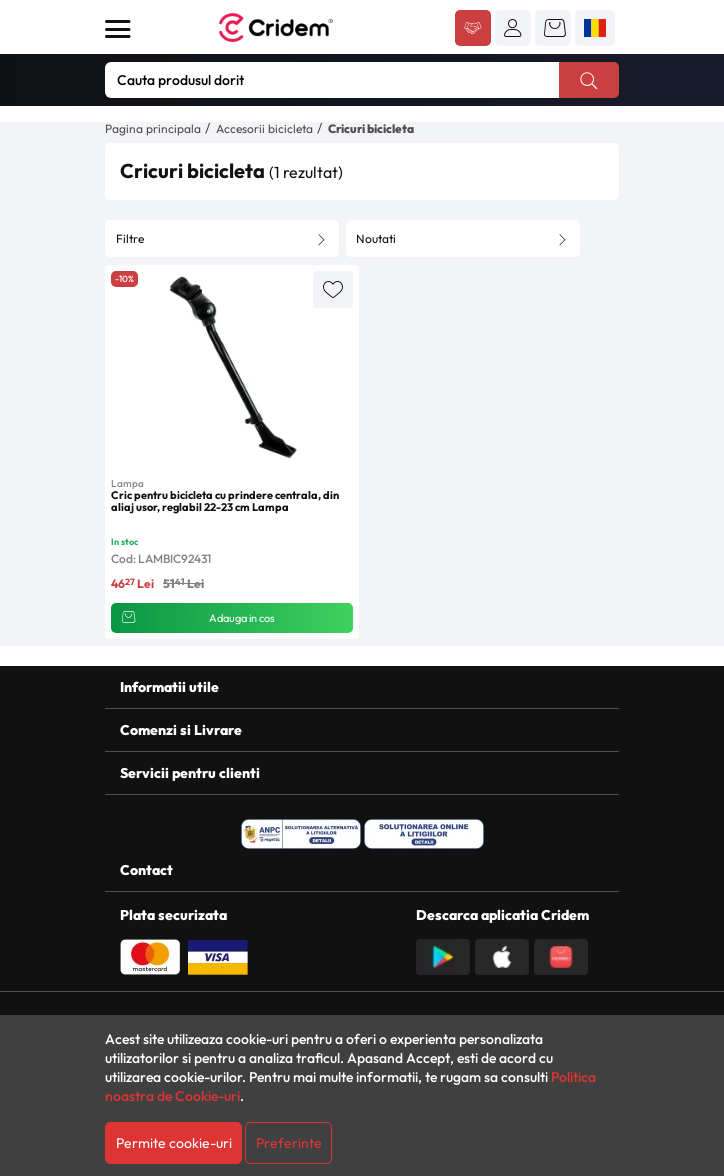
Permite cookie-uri (174, 1143)
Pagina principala (153, 128)
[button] (513, 28)
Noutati (376, 238)
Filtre (130, 238)
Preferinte (289, 1143)
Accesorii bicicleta (264, 128)
